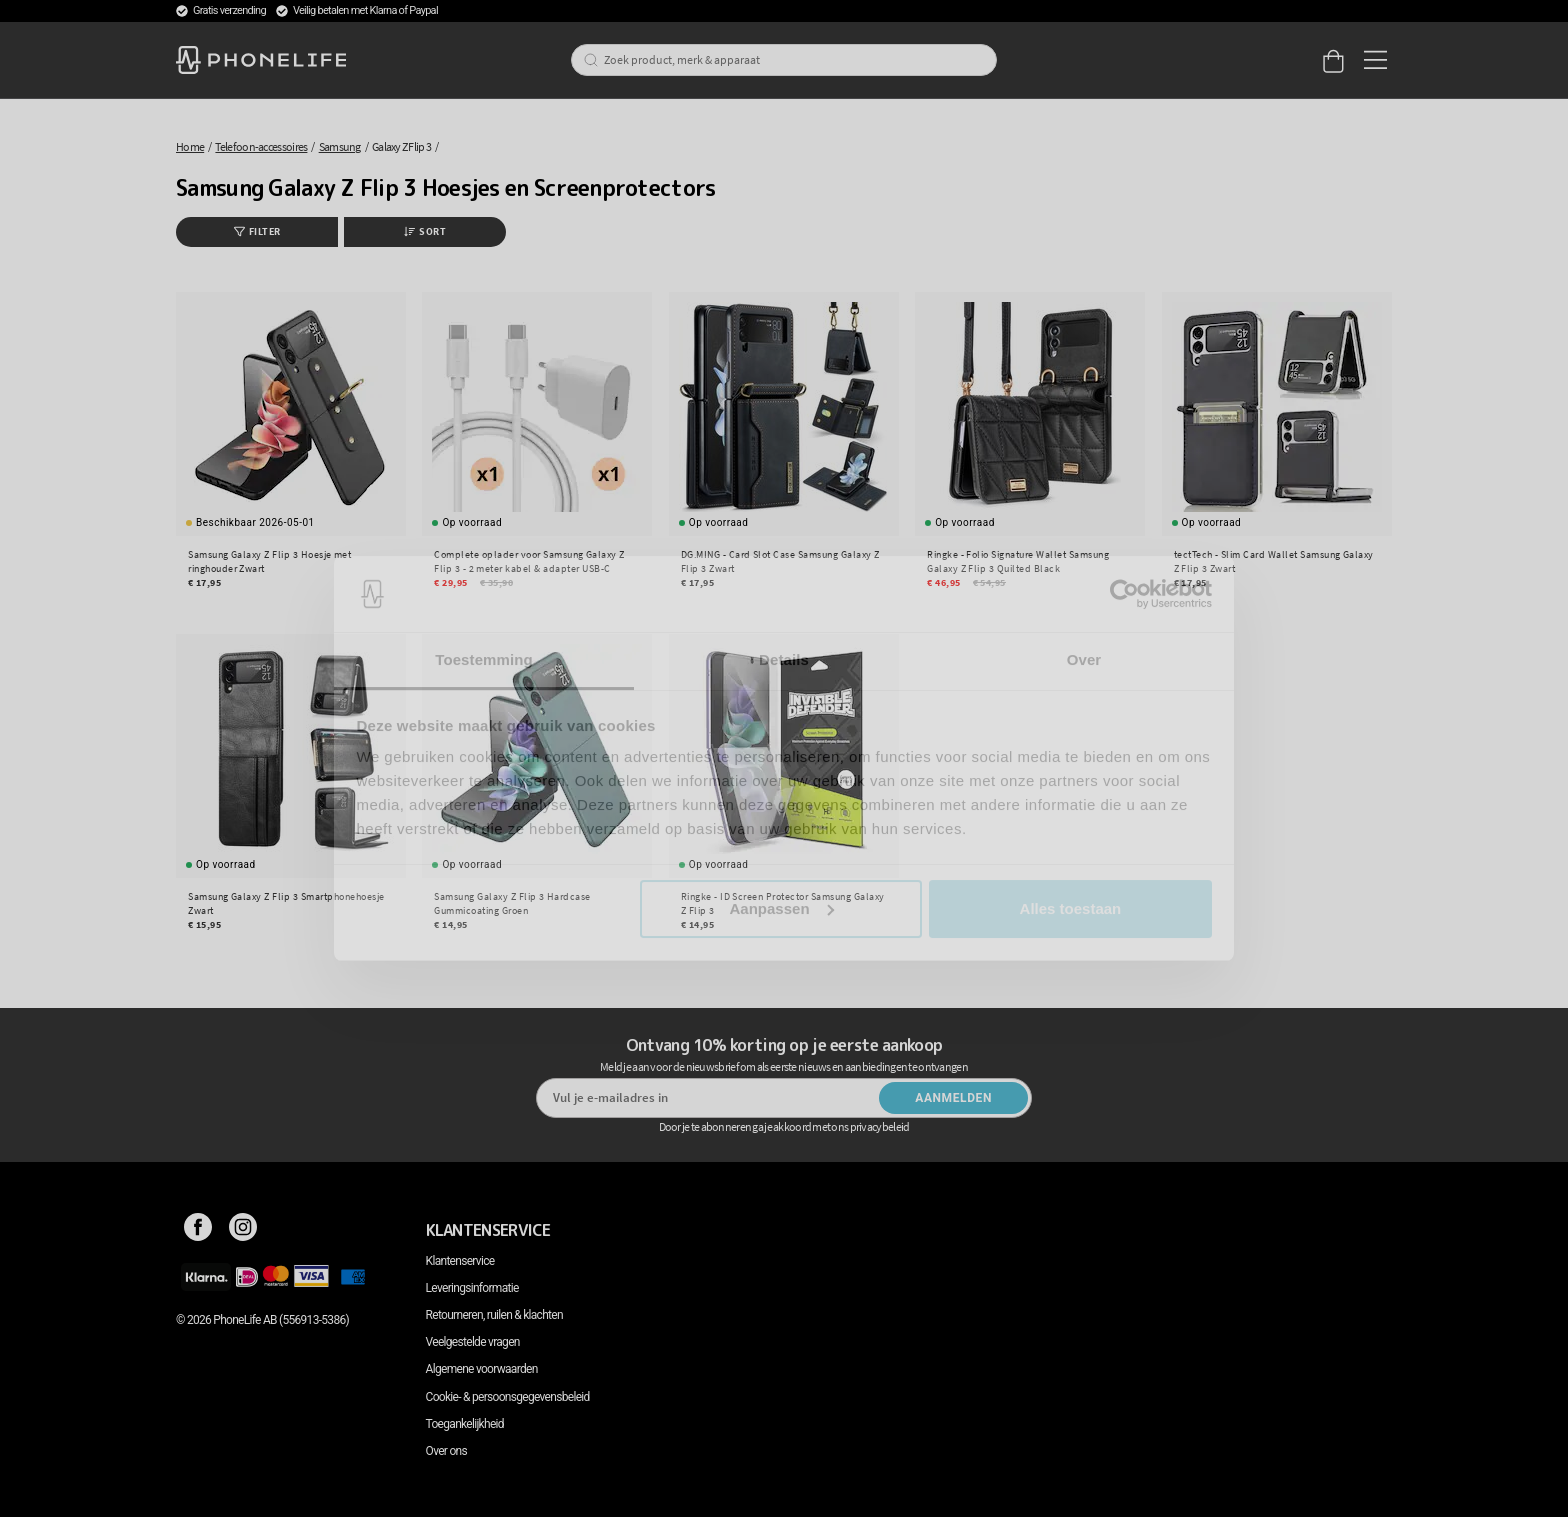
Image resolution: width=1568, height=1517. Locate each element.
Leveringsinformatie (472, 1288)
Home (190, 146)
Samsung (340, 146)
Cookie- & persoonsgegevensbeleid (508, 1397)
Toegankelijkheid (465, 1424)
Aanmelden (953, 1098)
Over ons (446, 1451)
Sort (425, 231)
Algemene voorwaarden (482, 1369)
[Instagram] (243, 1230)
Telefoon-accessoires (261, 146)
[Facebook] (198, 1230)
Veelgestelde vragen (473, 1342)
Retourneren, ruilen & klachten (494, 1315)
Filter (257, 231)
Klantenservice (460, 1261)
